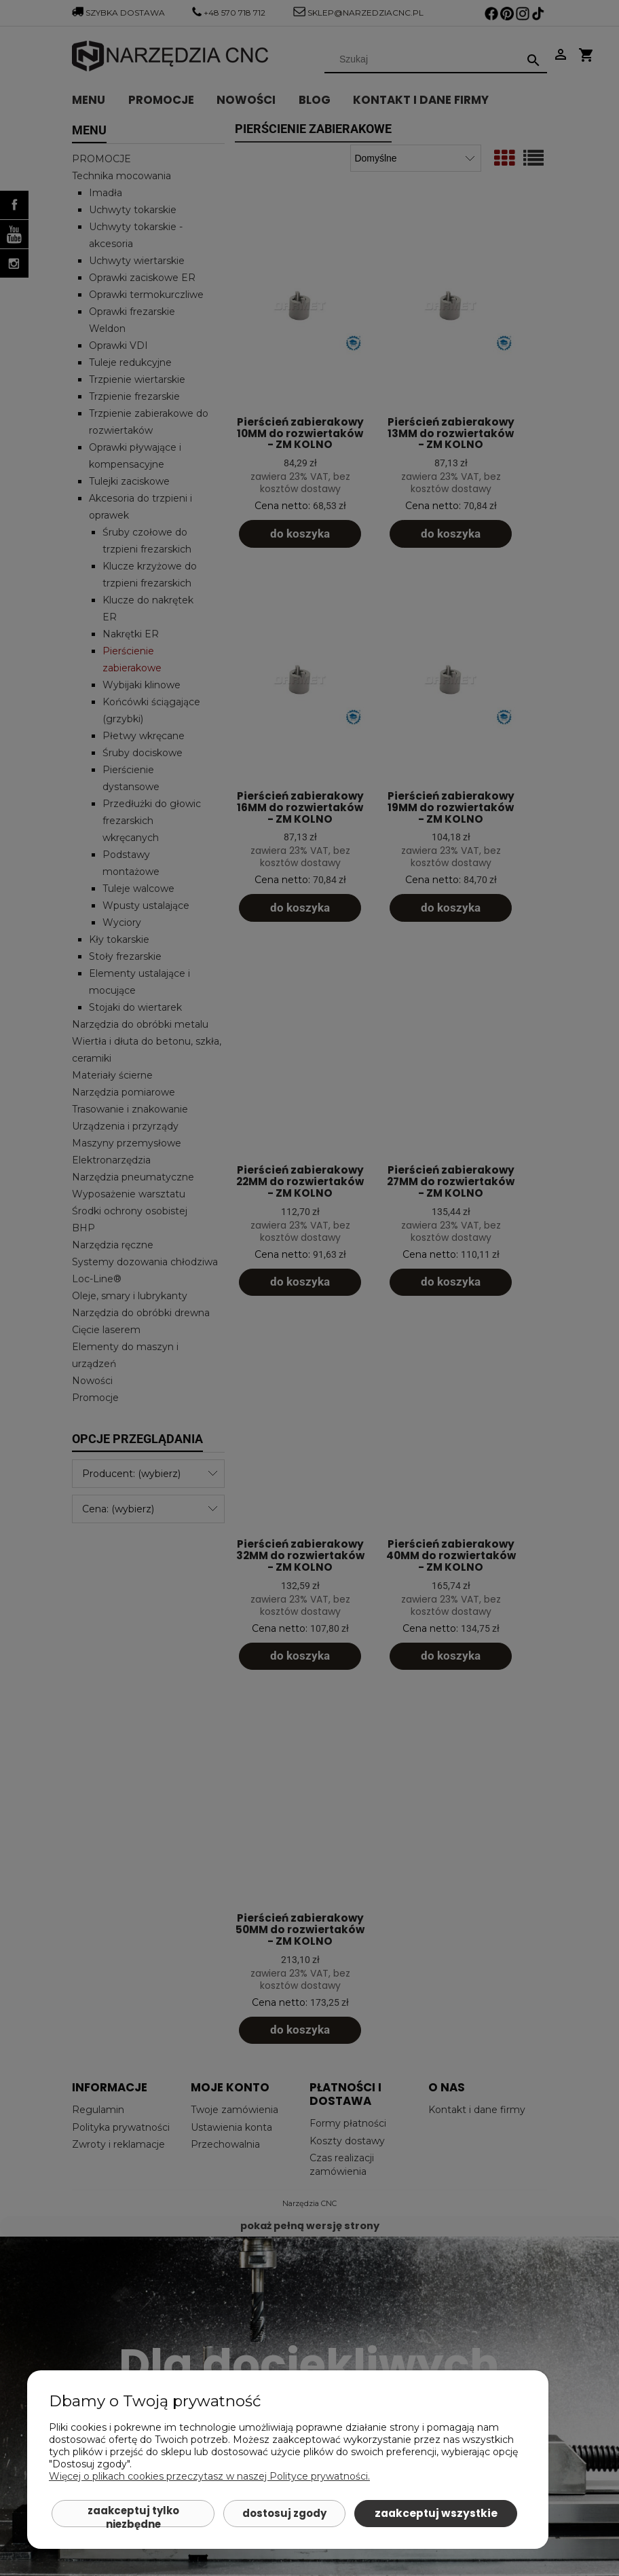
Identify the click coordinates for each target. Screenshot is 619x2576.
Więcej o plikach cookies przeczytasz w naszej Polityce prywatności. (209, 2476)
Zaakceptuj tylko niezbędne (133, 2515)
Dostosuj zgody (284, 2513)
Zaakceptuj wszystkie (436, 2513)
